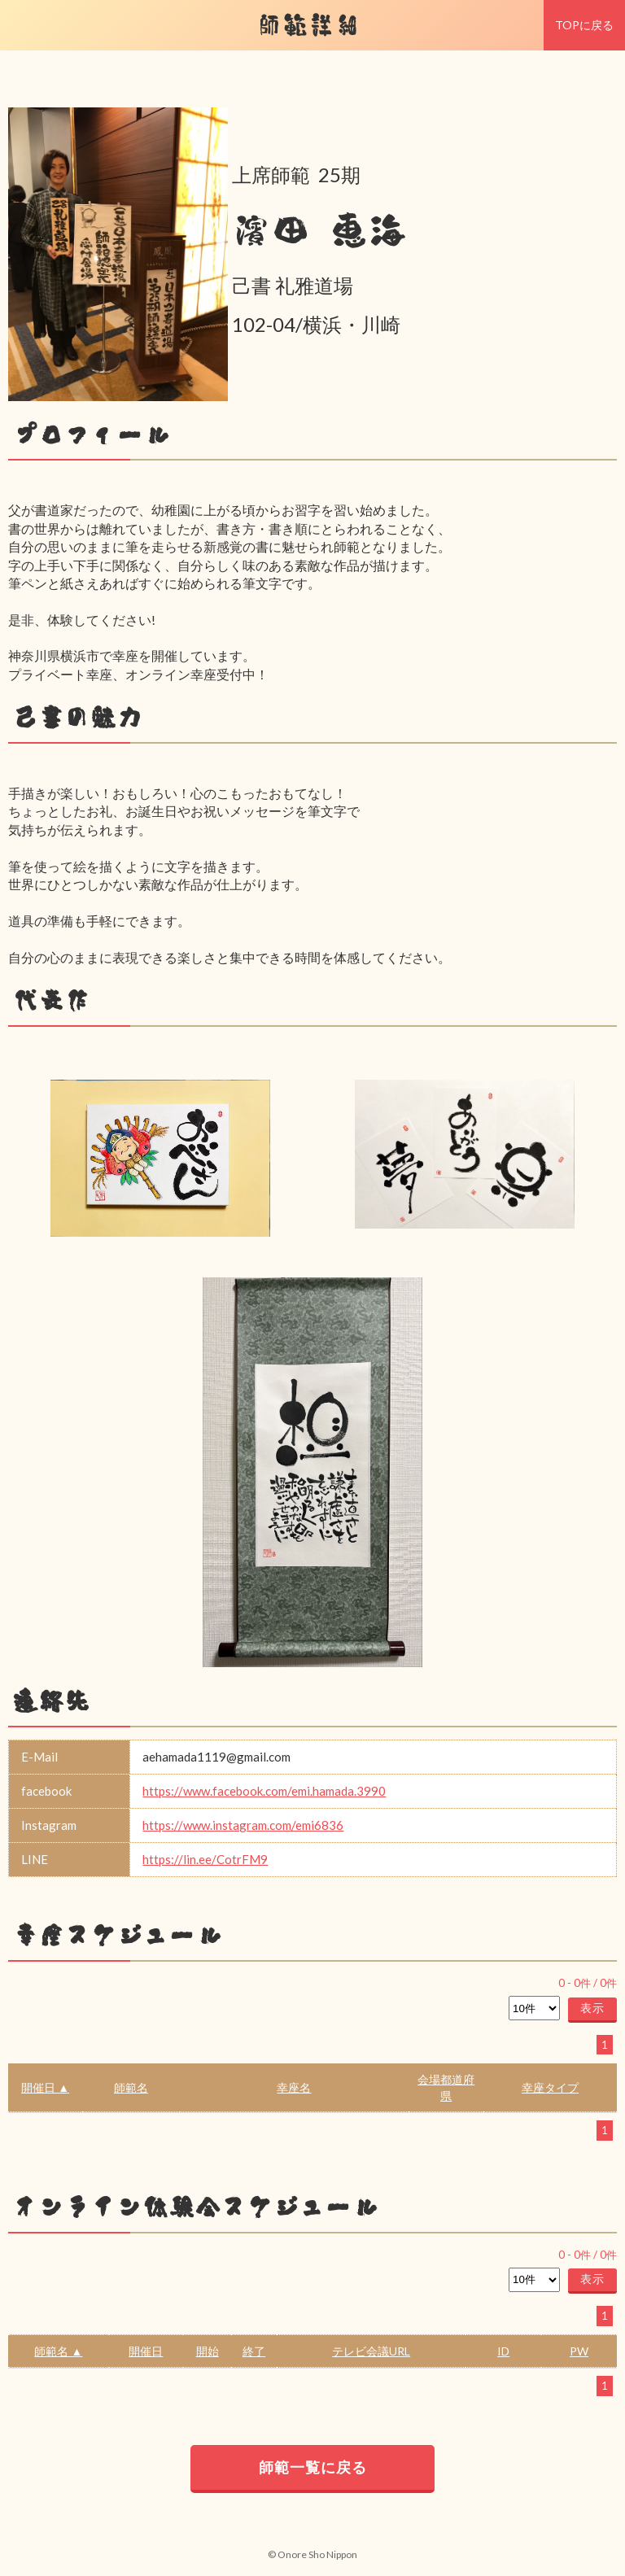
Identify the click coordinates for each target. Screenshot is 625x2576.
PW (579, 2351)
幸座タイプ (550, 2087)
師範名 (131, 2087)
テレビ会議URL (371, 2351)
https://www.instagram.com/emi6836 (242, 1825)
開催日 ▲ (45, 2087)
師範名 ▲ (58, 2351)
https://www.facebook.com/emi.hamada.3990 (264, 1791)
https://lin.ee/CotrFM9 (205, 1859)
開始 (207, 2351)
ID (503, 2351)
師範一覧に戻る (313, 2467)
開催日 (146, 2351)
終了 (254, 2351)
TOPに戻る (584, 25)
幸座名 (294, 2087)
